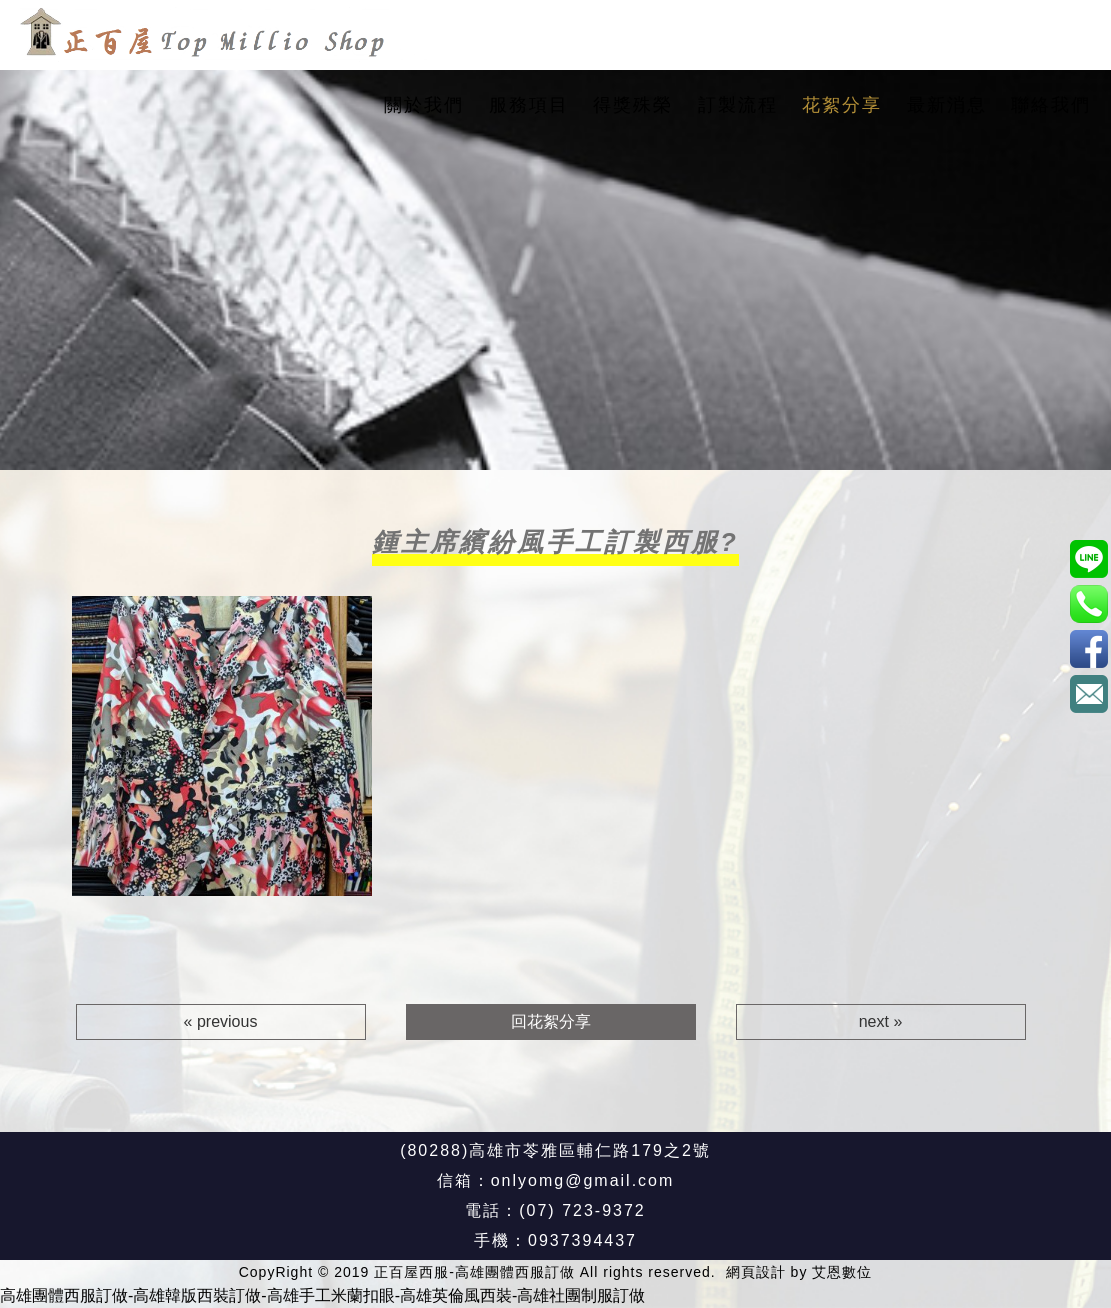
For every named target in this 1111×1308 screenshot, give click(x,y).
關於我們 (424, 105)
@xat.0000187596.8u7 (1088, 558)
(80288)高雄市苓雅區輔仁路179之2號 (555, 1150)
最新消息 (947, 105)
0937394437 (582, 1240)
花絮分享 (842, 105)
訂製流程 (738, 105)
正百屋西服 (1088, 648)
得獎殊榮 (633, 105)
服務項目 (529, 105)
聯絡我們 (1051, 105)
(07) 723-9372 (582, 1210)
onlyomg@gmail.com (583, 1180)
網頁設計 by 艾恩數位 (799, 1272)
